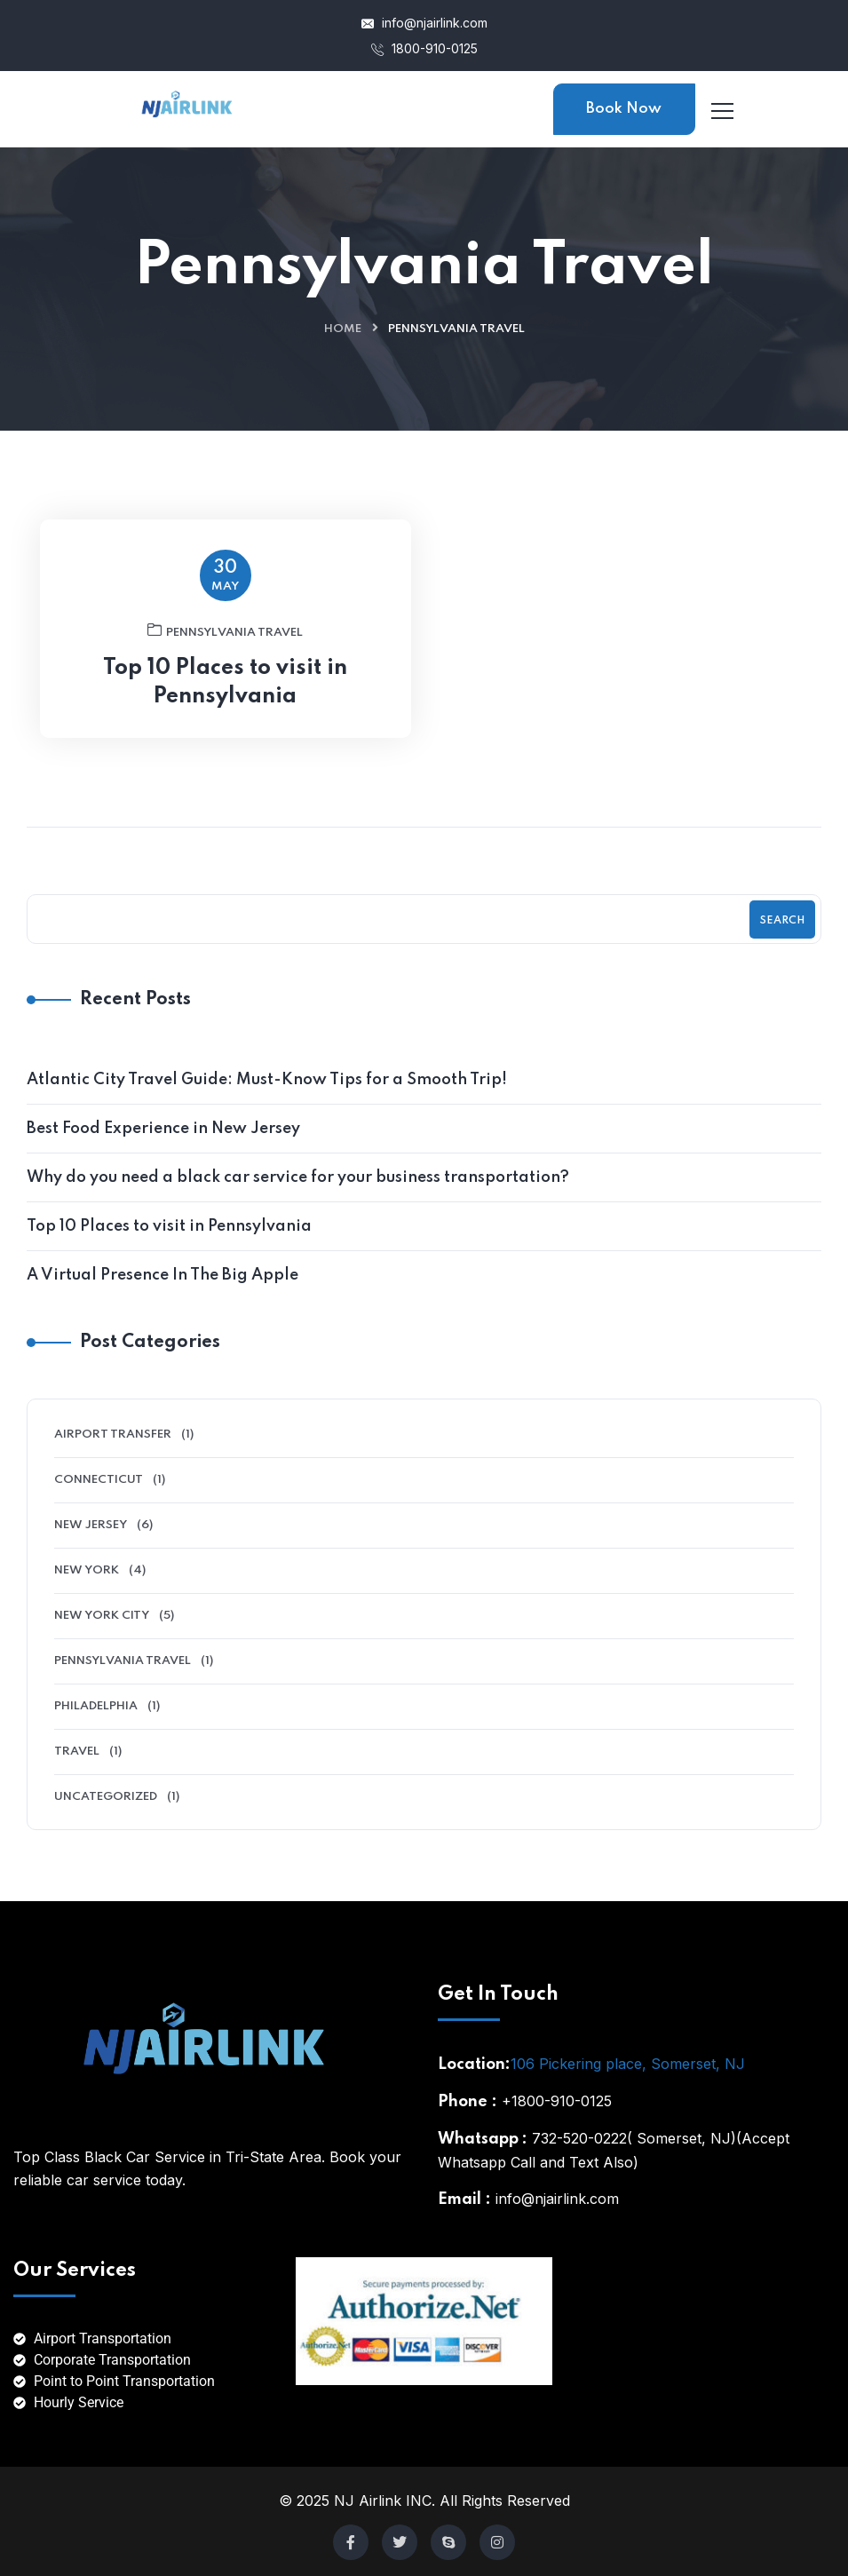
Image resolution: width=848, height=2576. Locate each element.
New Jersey (90, 1525)
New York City (101, 1615)
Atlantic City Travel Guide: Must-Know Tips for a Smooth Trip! (267, 1080)
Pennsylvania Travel (225, 648)
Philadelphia (96, 1706)
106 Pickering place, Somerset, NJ (628, 2064)
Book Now (624, 108)
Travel (76, 1751)
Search (782, 920)
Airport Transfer (112, 1434)
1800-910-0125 (424, 48)
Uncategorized (105, 1797)
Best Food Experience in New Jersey (163, 1129)
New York (86, 1570)
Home (342, 329)
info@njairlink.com (424, 22)
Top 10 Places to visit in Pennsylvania (225, 700)
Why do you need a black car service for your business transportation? (298, 1177)
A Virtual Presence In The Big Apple (162, 1275)
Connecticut (98, 1480)
